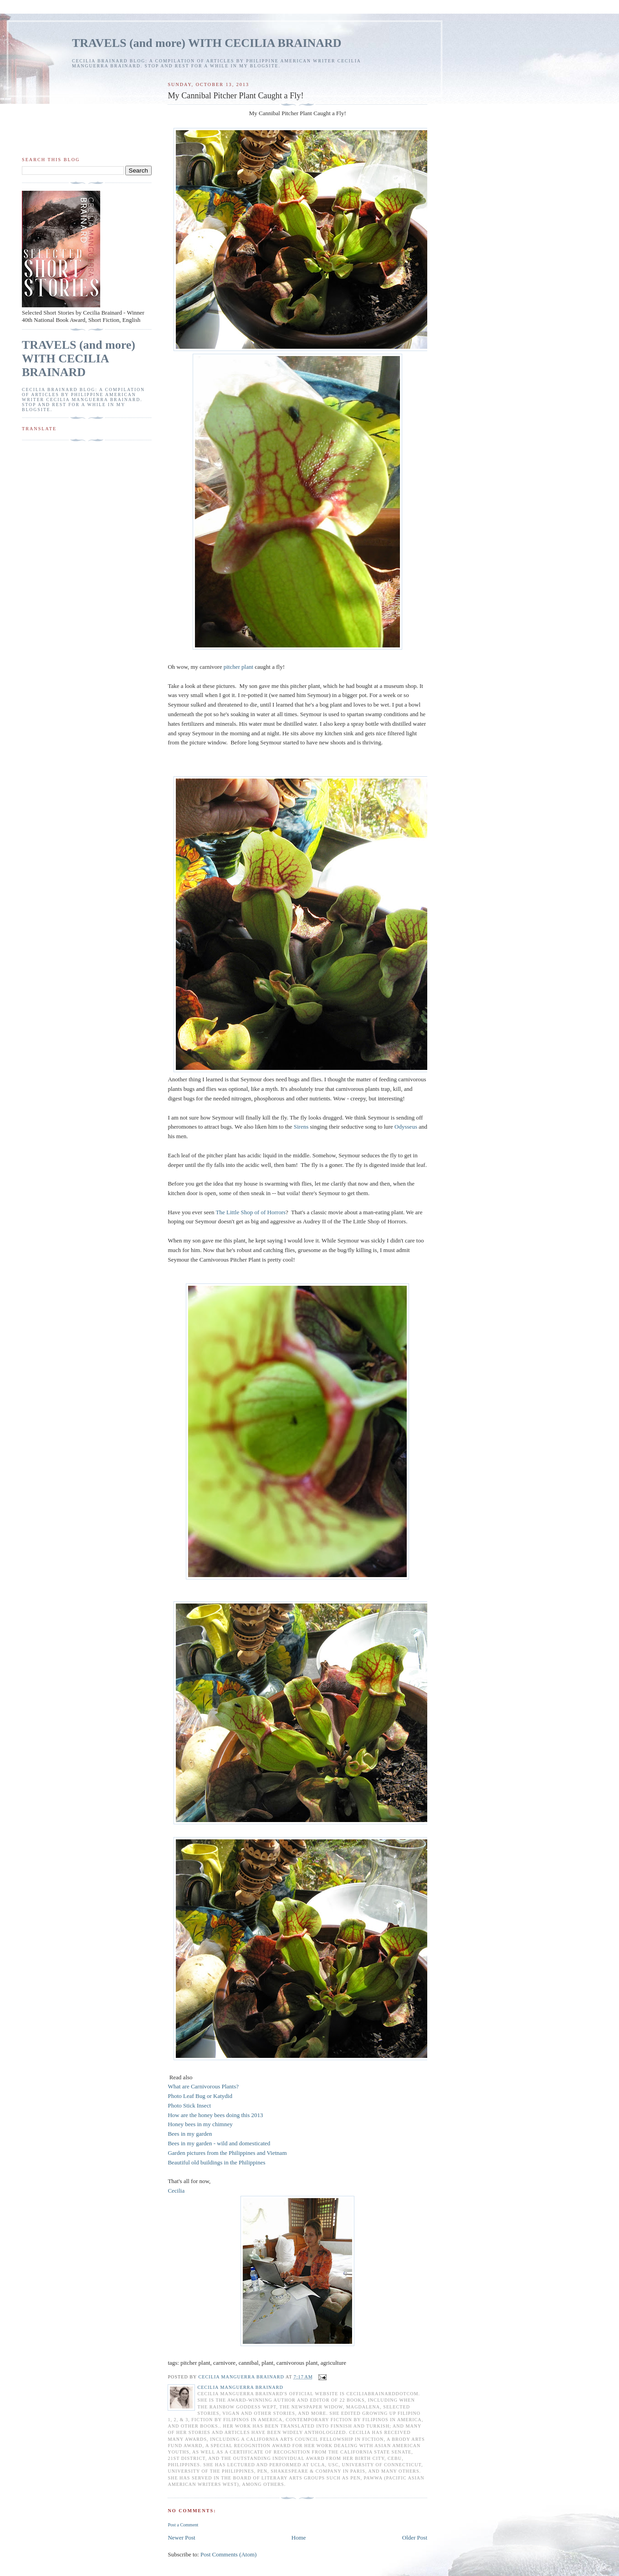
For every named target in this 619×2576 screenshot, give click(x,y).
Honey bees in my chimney (200, 2124)
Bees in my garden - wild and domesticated (219, 2143)
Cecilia (177, 2190)
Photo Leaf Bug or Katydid (200, 2095)
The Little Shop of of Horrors (251, 1212)
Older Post (414, 2537)
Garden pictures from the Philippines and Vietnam (227, 2152)
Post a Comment (183, 2524)
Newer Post (181, 2537)
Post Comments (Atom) (228, 2554)
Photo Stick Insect (189, 2105)
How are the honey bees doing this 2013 (215, 2115)
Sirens (301, 1126)
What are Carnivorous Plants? (203, 2086)
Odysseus (405, 1126)
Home (299, 2537)
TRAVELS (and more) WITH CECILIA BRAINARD (207, 43)
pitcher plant (237, 666)
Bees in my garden (190, 2133)
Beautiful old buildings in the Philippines (216, 2162)
